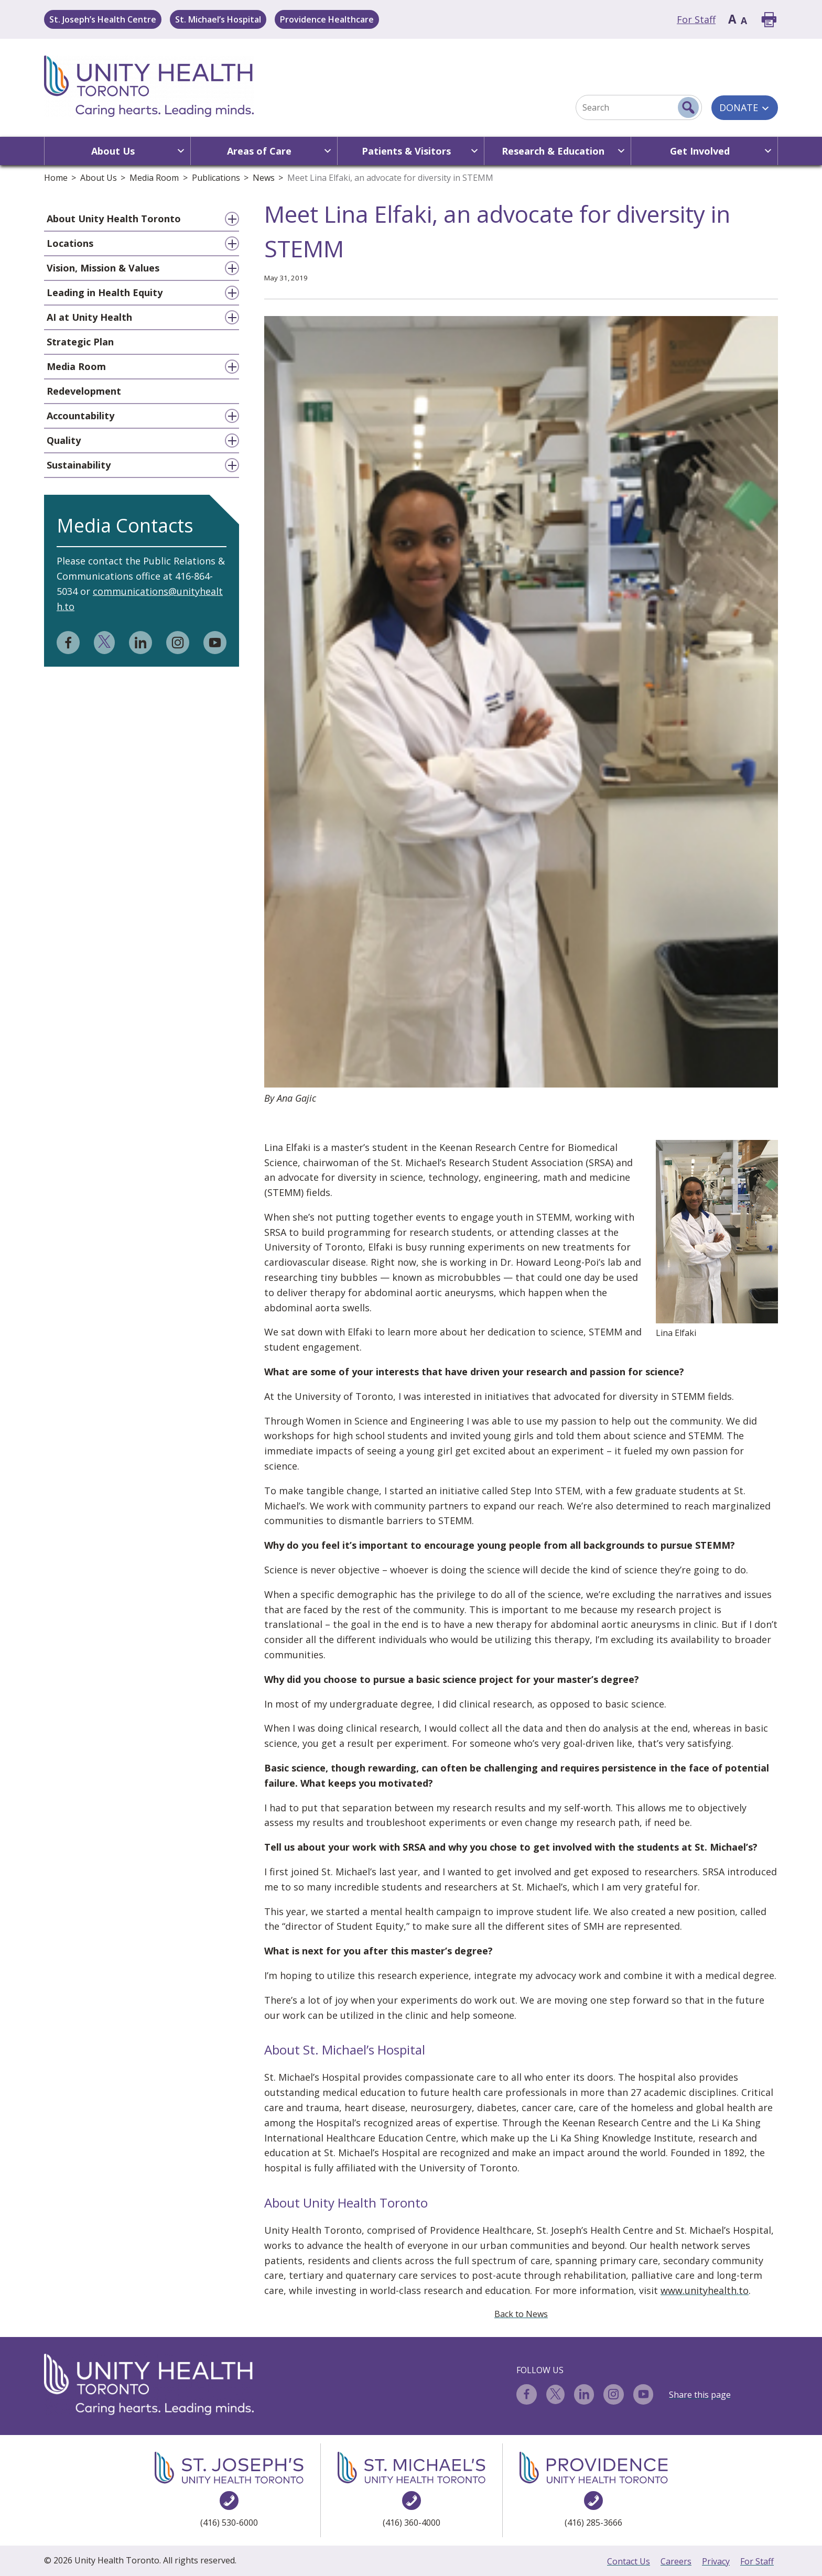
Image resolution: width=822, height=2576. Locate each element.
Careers (676, 2561)
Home (56, 177)
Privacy (716, 2561)
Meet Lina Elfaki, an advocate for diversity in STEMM (390, 177)
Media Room (154, 177)
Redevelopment (84, 391)
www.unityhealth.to (705, 2290)
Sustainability (79, 465)
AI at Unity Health (89, 317)
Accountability (80, 415)
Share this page (700, 2394)
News (264, 177)
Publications (216, 177)
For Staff (696, 19)
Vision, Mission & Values (103, 268)
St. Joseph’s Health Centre (102, 19)
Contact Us (628, 2561)
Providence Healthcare (327, 19)
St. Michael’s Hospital (218, 19)
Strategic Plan (80, 341)
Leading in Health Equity (105, 292)
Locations (70, 243)
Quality (64, 440)
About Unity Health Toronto (114, 218)
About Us (98, 177)
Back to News (521, 2314)
